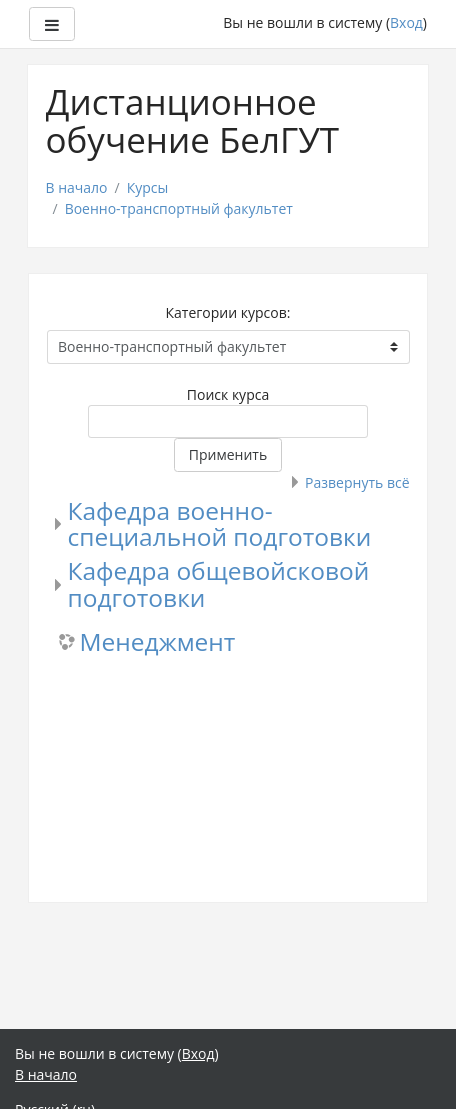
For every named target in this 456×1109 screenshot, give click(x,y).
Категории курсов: (228, 312)
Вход (406, 22)
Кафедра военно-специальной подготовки (220, 524)
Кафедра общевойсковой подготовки (219, 584)
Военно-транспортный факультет (179, 208)
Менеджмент (158, 642)
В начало (77, 187)
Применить (228, 454)
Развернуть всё (357, 482)
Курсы (148, 187)
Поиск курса (228, 394)
